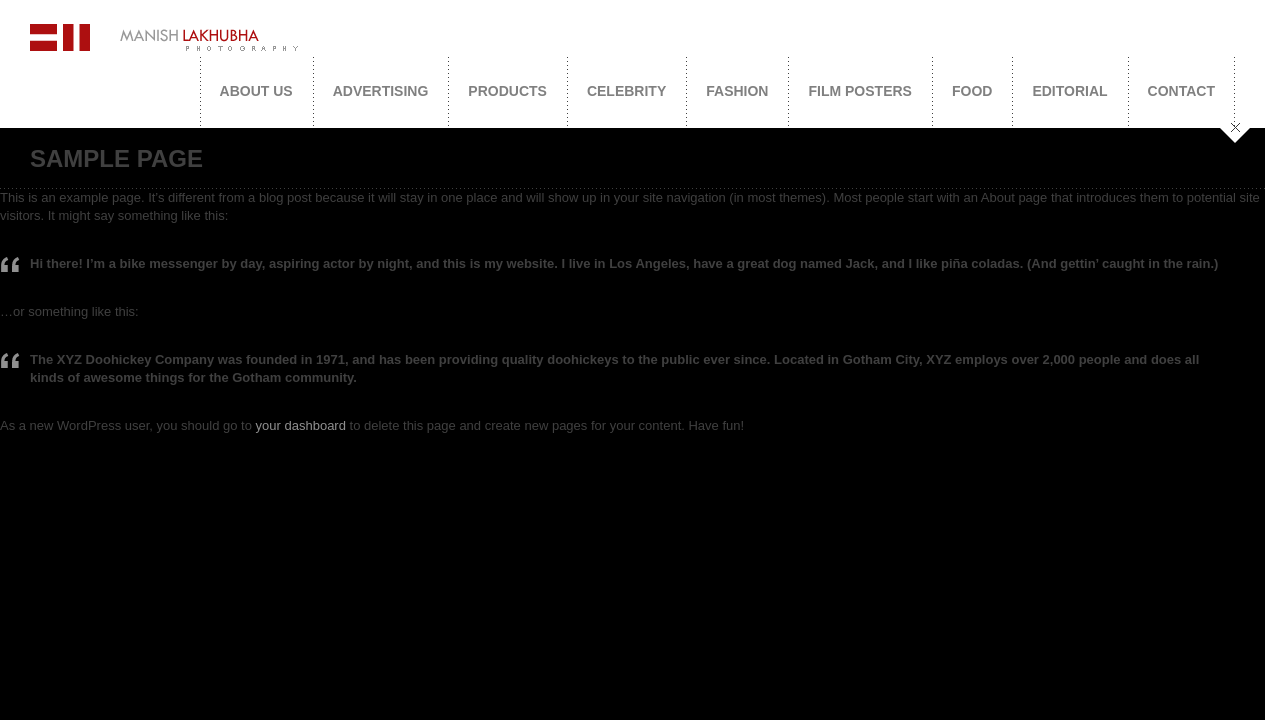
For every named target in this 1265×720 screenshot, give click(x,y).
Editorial (1069, 91)
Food (972, 91)
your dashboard (301, 425)
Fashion (737, 91)
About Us (256, 91)
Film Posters (859, 91)
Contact (1181, 91)
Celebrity (626, 91)
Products (507, 91)
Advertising (381, 91)
